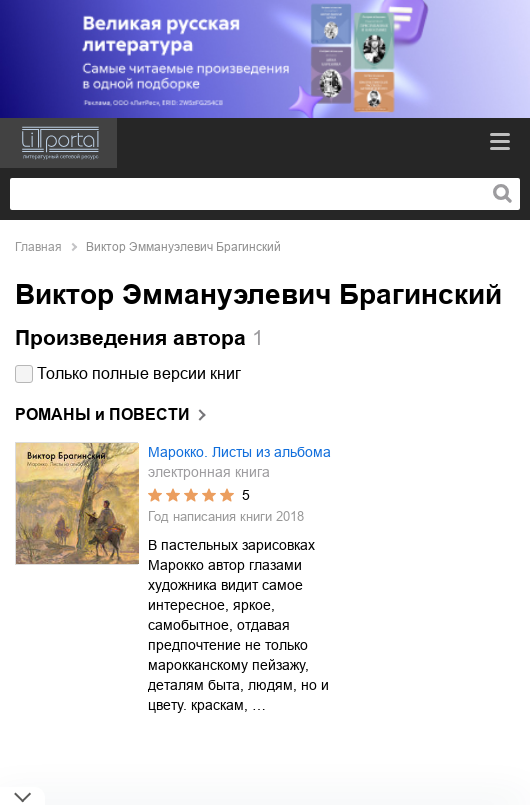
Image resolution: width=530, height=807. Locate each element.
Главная (38, 247)
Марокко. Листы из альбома (239, 452)
